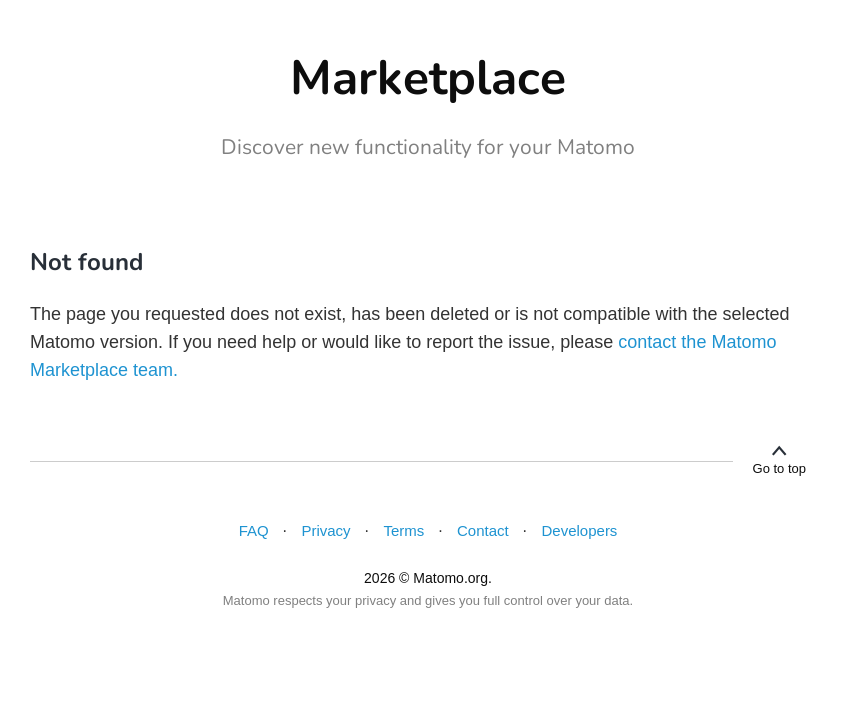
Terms (403, 530)
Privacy (325, 530)
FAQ (254, 530)
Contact (483, 530)
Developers (580, 530)
